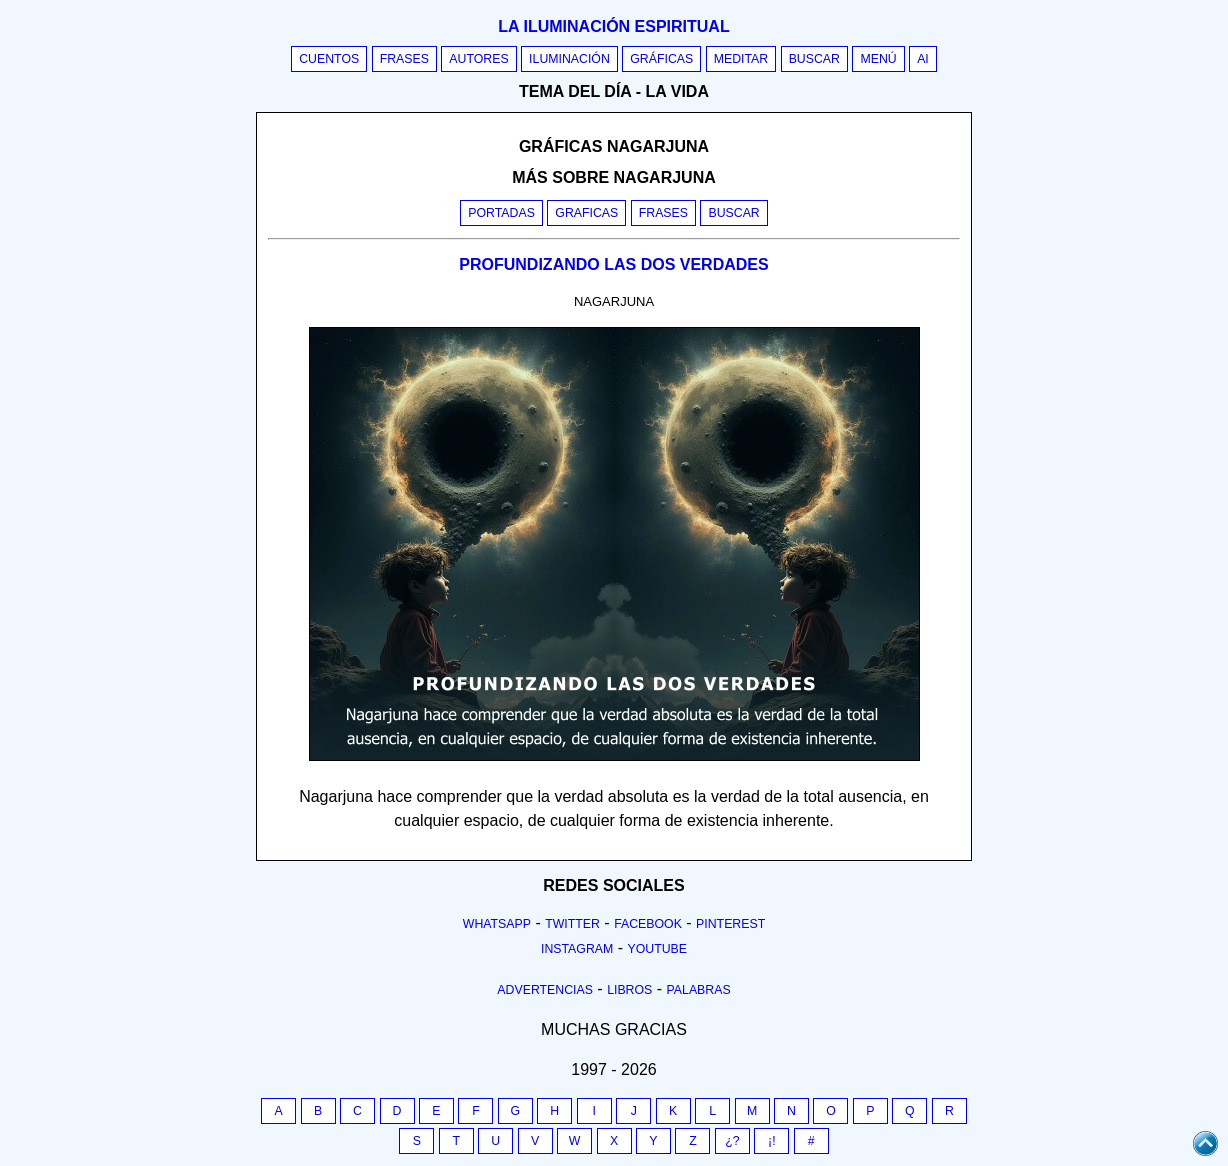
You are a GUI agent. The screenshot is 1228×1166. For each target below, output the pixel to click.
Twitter (572, 924)
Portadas (501, 213)
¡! (772, 1141)
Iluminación (569, 59)
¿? (732, 1141)
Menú (878, 59)
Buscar (814, 59)
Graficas (586, 213)
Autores (478, 59)
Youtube (657, 949)
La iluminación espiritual (613, 26)
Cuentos (329, 59)
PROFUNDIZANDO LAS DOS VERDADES (613, 264)
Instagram (577, 949)
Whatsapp (497, 924)
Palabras (699, 990)
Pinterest (730, 924)
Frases (404, 59)
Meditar (741, 59)
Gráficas (661, 59)
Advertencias (545, 990)
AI (923, 59)
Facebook (648, 924)
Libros (629, 990)
